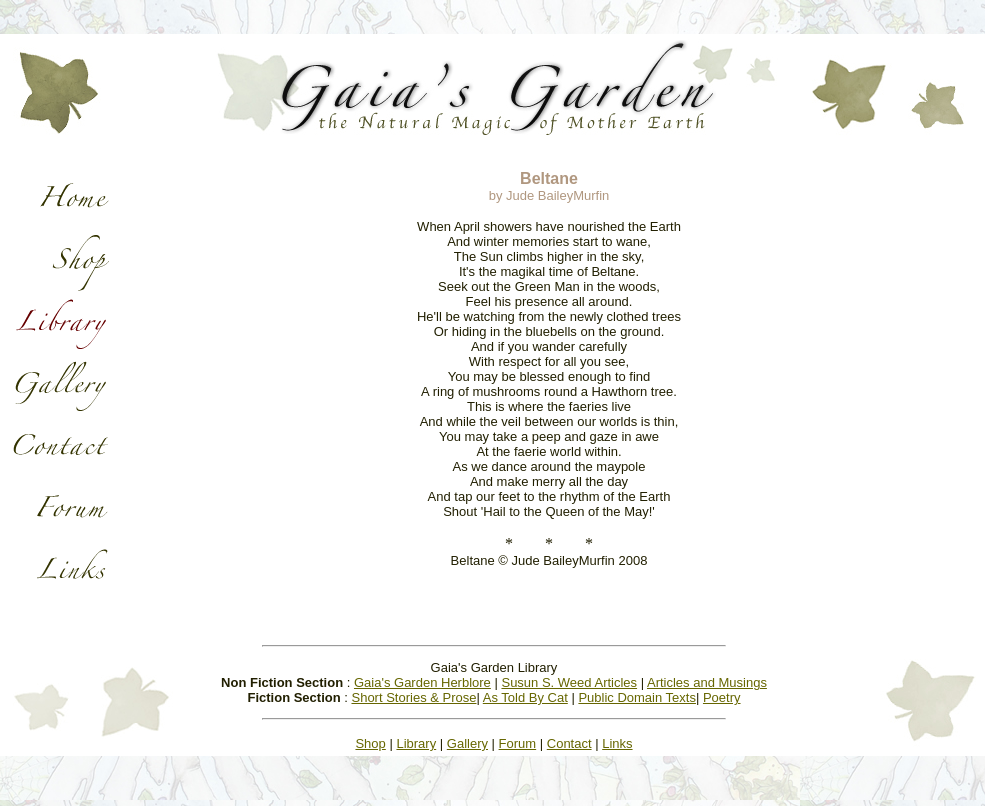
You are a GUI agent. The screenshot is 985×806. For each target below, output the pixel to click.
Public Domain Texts (637, 697)
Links (617, 743)
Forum (518, 743)
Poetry (722, 697)
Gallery (467, 743)
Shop (370, 743)
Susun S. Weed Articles (569, 682)
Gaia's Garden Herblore (422, 682)
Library (416, 743)
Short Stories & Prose (413, 697)
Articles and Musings (707, 682)
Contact (569, 743)
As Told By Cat (525, 697)
